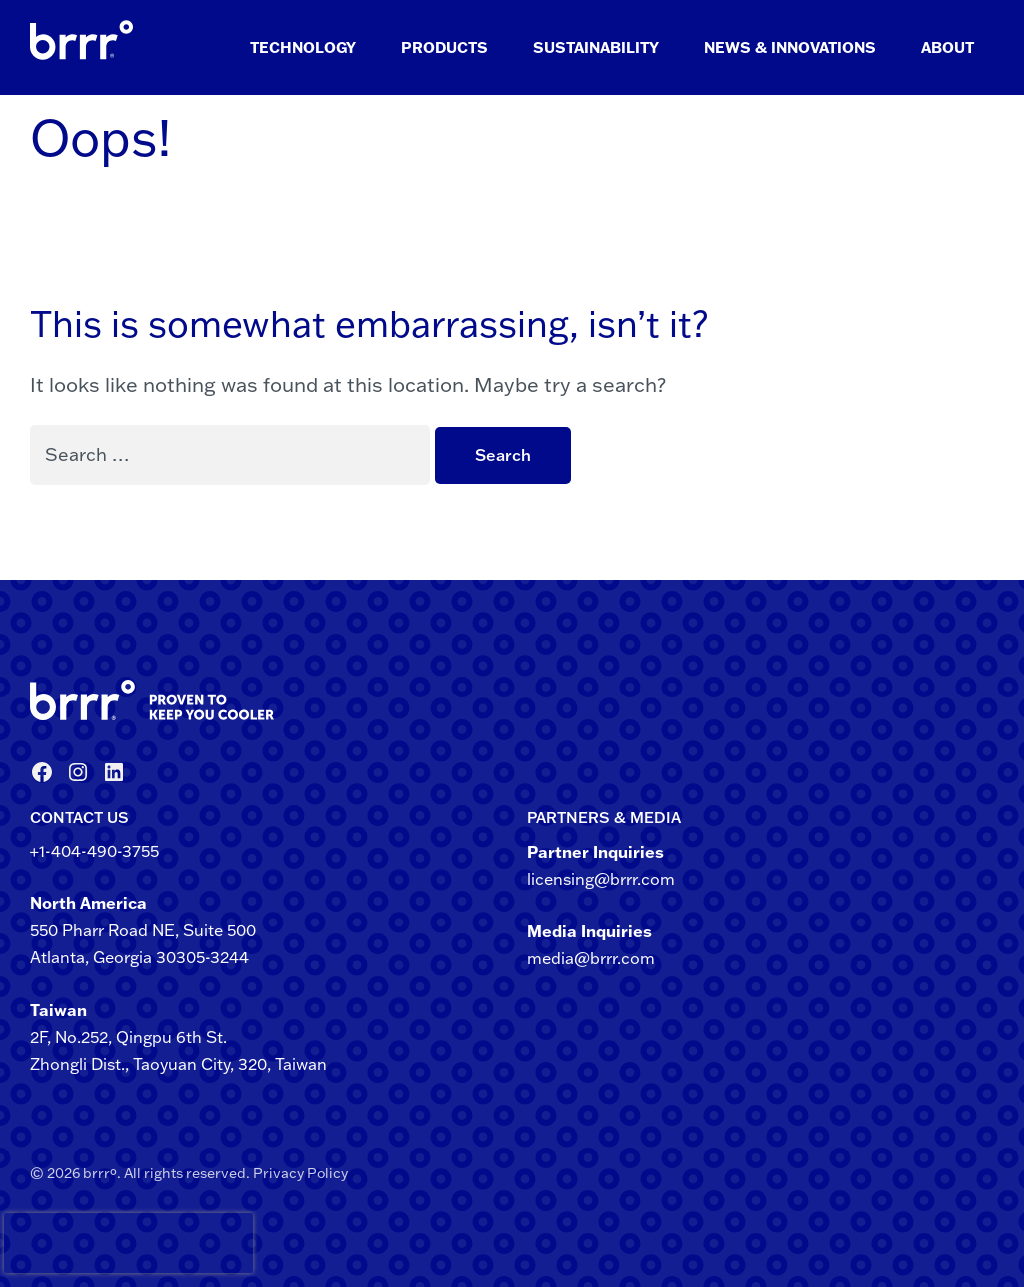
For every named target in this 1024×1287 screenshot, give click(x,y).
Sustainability (596, 47)
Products (444, 47)
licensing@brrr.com (601, 879)
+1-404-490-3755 (94, 851)
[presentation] (39, 1243)
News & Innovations (790, 47)
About (947, 47)
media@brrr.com (591, 958)
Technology (303, 47)
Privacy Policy (300, 1173)
